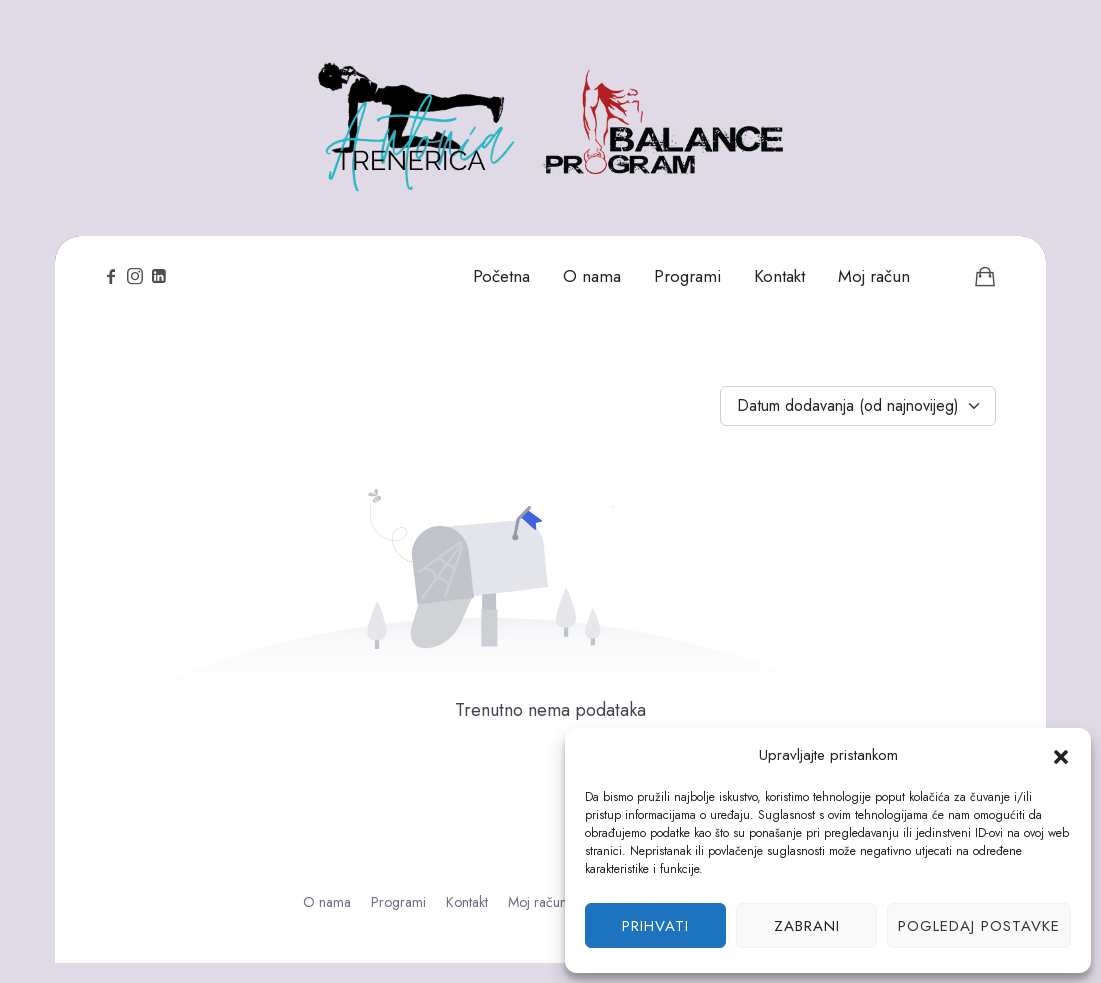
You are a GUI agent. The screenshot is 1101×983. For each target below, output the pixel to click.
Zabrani (807, 926)
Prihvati (655, 926)
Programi (398, 902)
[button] (1061, 755)
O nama (327, 902)
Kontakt (467, 902)
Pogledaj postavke (979, 926)
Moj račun (537, 902)
